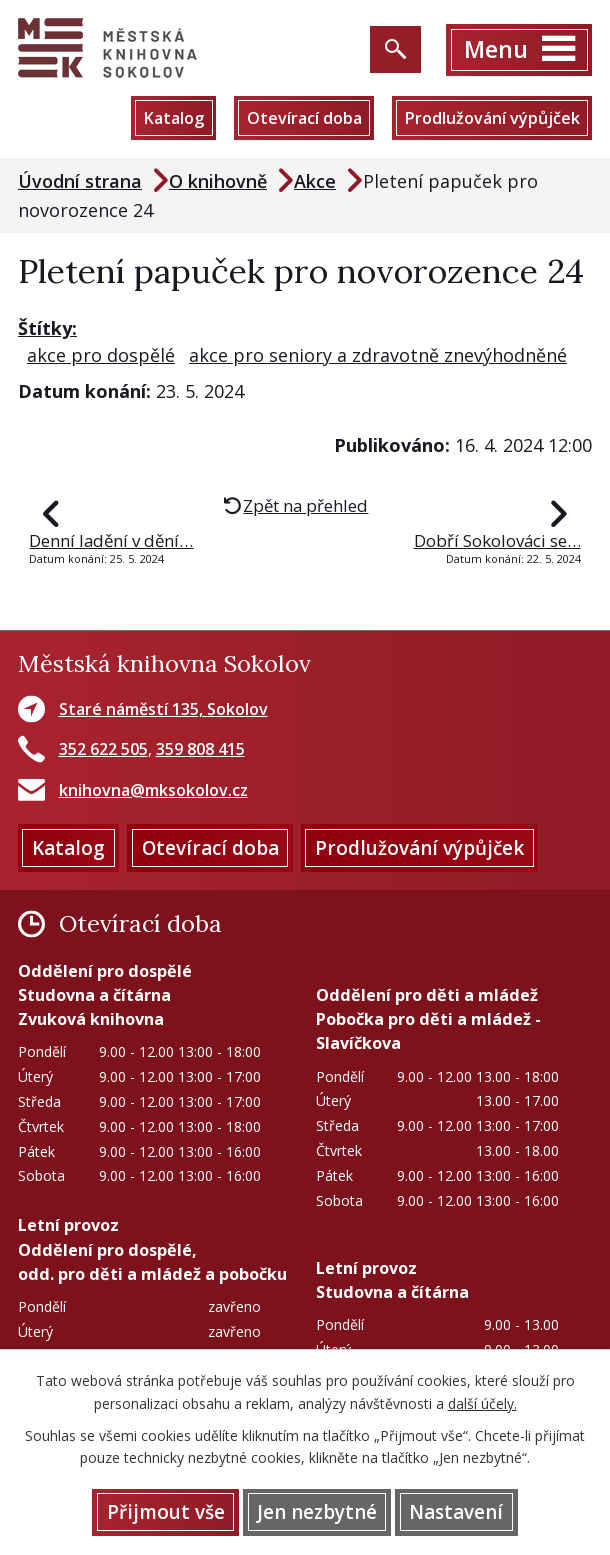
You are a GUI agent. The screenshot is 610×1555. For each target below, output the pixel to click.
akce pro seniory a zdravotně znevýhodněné (378, 355)
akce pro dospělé (101, 355)
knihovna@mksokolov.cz (153, 790)
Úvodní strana (80, 181)
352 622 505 (103, 749)
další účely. (482, 1403)
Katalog (173, 118)
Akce (315, 181)
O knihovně (218, 181)
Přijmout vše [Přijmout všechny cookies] (166, 1512)
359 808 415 (200, 749)
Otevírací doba (304, 118)
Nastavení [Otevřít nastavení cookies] (456, 1512)
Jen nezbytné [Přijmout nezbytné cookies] (317, 1512)
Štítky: (47, 328)
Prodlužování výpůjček (492, 118)
